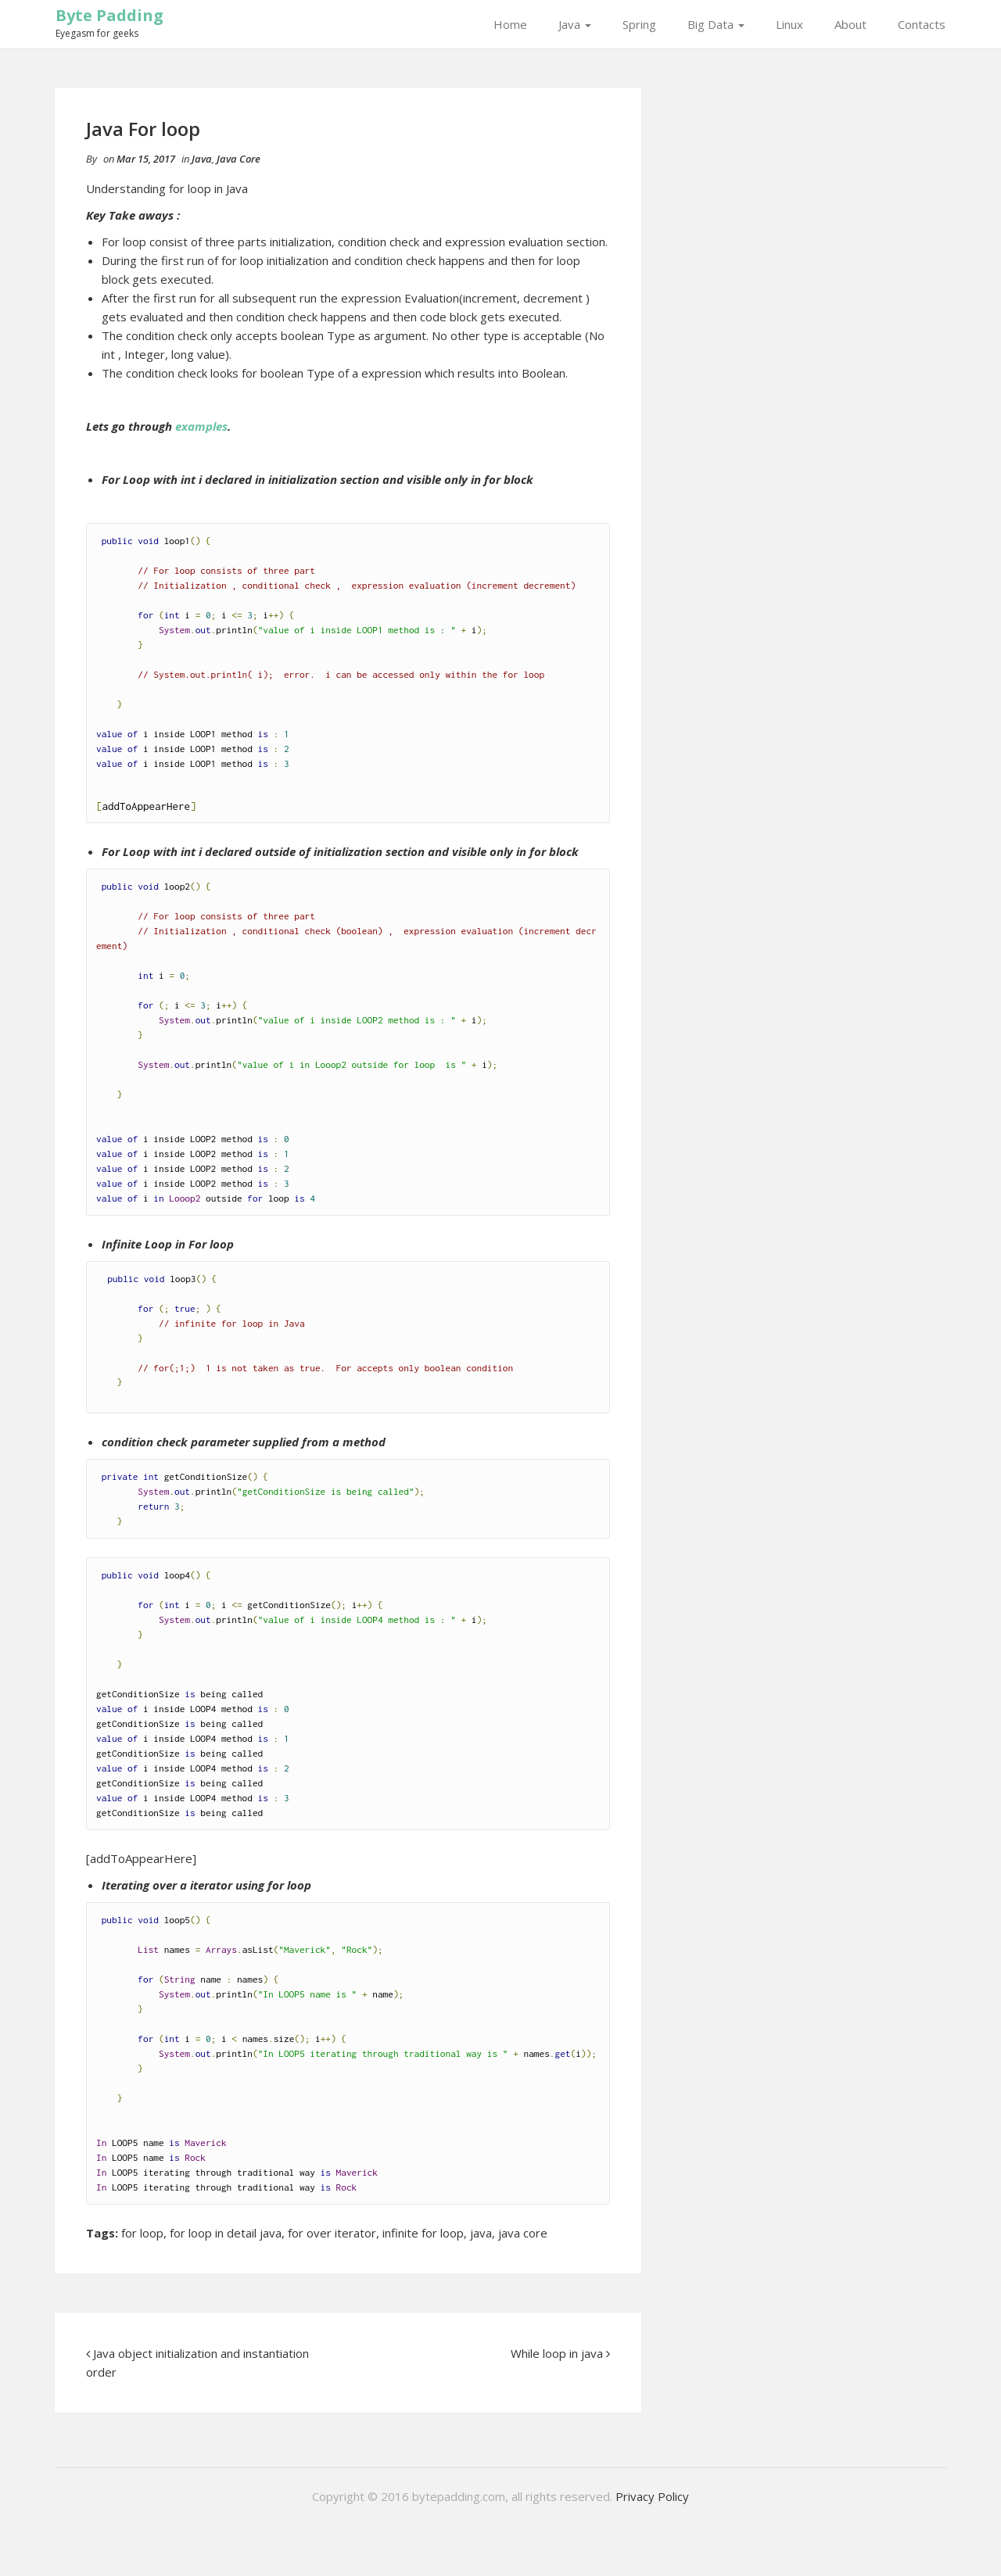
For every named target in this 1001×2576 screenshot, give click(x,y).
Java (574, 24)
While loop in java (557, 2353)
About (850, 24)
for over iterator (332, 2233)
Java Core (238, 159)
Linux (789, 24)
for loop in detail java (226, 2233)
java (481, 2233)
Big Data (715, 24)
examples (201, 426)
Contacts (921, 24)
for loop (142, 2233)
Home (510, 24)
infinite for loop (423, 2233)
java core (522, 2233)
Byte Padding (109, 15)
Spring (639, 24)
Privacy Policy (652, 2496)
